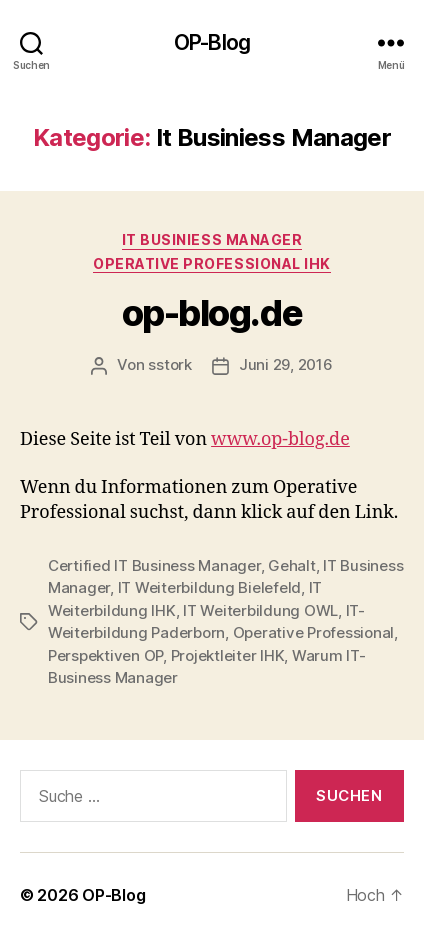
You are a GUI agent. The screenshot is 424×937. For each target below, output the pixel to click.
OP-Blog (212, 42)
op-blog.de (212, 313)
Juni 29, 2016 (286, 364)
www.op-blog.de (280, 439)
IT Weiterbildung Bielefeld (209, 587)
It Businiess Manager (212, 239)
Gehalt (291, 565)
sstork (169, 364)
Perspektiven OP (105, 655)
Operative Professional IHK (211, 263)
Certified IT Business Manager (154, 565)
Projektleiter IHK (228, 655)
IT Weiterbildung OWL (260, 610)
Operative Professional (313, 632)
